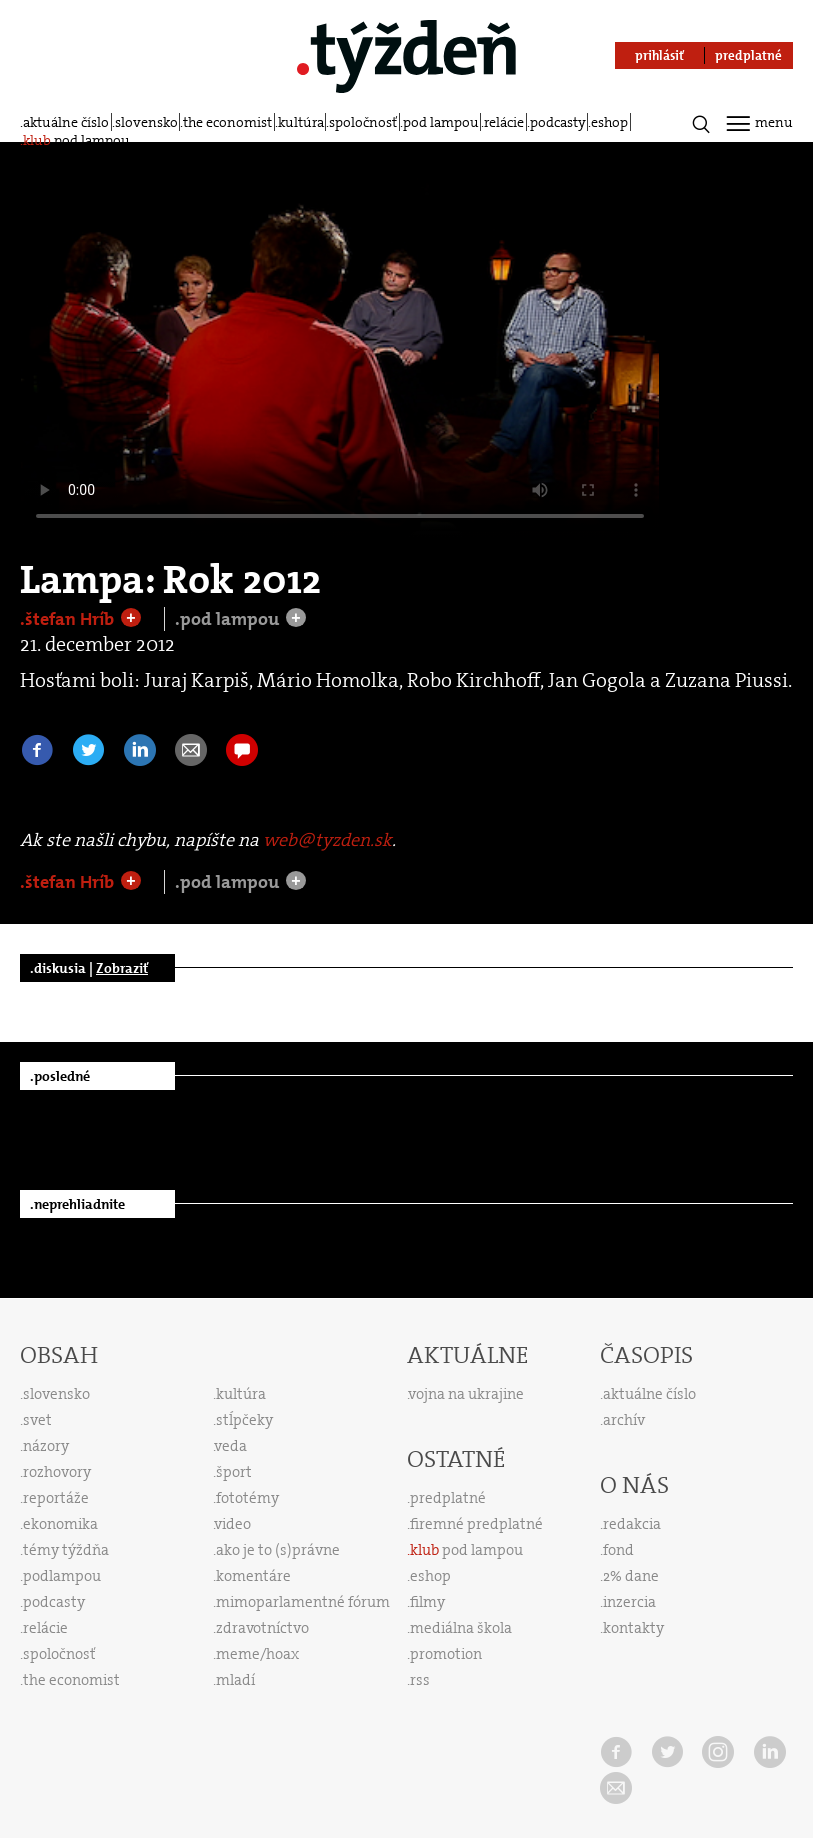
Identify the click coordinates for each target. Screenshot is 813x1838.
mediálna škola (461, 1628)
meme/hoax (257, 1654)
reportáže (56, 1498)
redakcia (632, 1524)
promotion (446, 1654)
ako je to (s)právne (278, 1550)
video (233, 1524)
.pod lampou (229, 619)
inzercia (629, 1602)
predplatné (448, 1498)
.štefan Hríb (69, 619)
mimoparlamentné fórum (303, 1602)
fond (618, 1550)
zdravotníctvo (262, 1628)
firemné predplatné (476, 1524)
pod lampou (441, 122)
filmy (427, 1602)
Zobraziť (122, 968)
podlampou (62, 1576)
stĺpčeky (244, 1420)
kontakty (633, 1628)
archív (624, 1420)
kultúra (301, 122)
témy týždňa (66, 1550)
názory (46, 1446)
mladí (235, 1680)
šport (234, 1472)
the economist (227, 122)
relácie (504, 122)
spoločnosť (363, 122)
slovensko (146, 122)
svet (37, 1420)
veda (231, 1446)
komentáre (253, 1576)
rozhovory (57, 1472)
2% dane (631, 1576)
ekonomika (60, 1524)
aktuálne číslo (66, 122)
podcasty (558, 122)
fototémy (247, 1498)
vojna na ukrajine (466, 1394)
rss (420, 1680)
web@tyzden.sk (327, 840)
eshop (609, 122)
